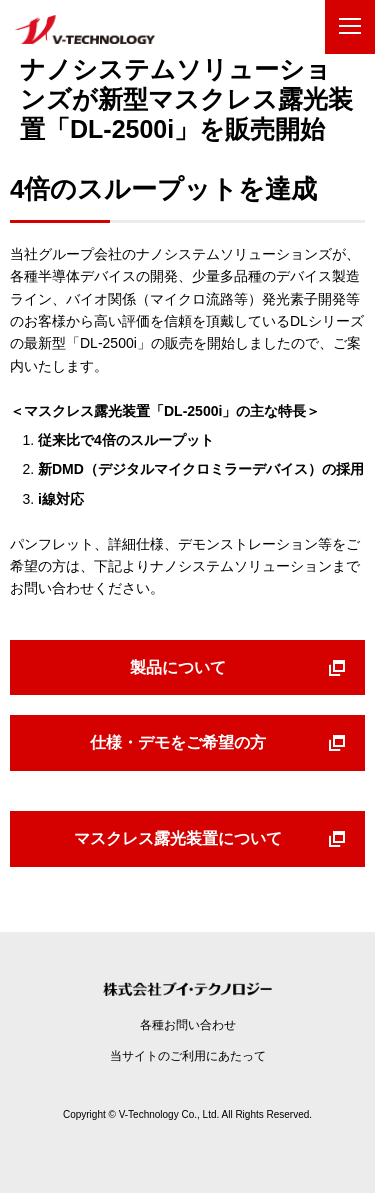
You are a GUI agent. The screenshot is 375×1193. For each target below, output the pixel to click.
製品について (178, 667)
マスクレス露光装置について (178, 838)
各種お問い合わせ (188, 1025)
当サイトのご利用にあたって (188, 1056)
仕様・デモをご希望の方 (178, 742)
